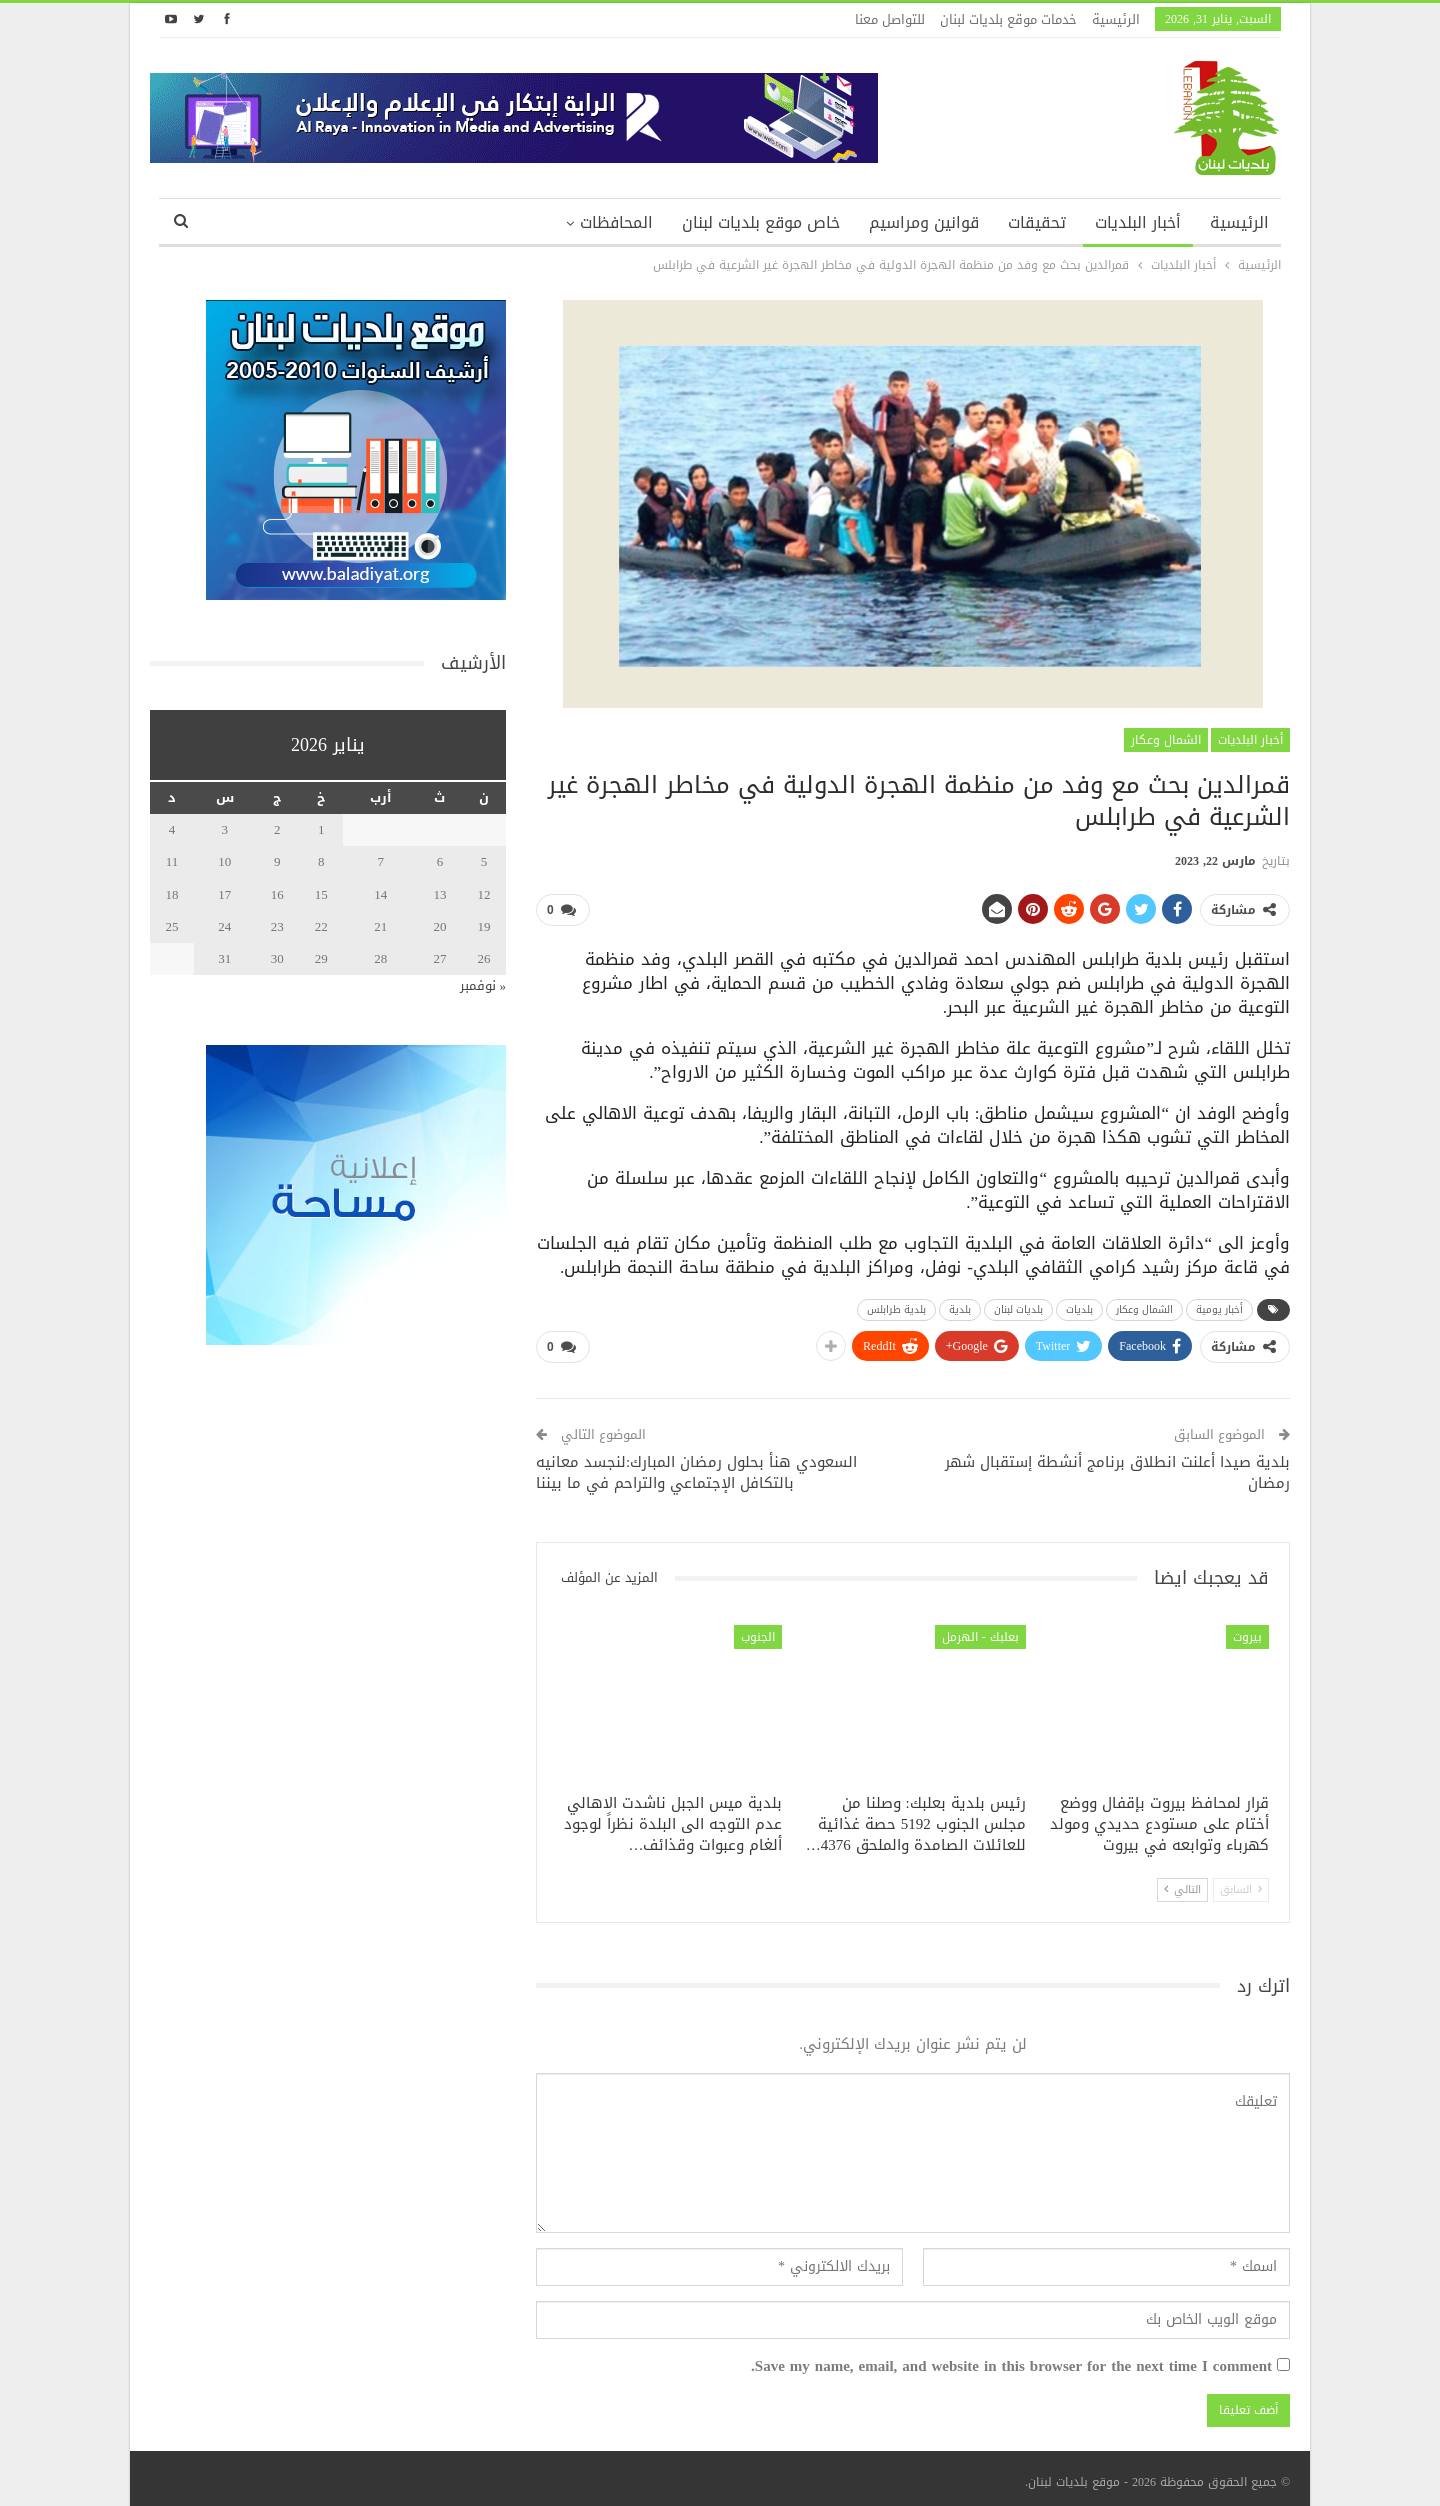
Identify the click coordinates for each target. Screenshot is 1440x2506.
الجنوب (758, 1630)
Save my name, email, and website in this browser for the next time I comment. (1011, 2359)
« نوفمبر (483, 985)
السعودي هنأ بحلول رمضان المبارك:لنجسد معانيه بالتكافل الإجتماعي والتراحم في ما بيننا (696, 1465)
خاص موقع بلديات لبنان (761, 222)
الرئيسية (1116, 19)
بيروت (1247, 1630)
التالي (1182, 1881)
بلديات (1079, 1305)
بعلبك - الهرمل (980, 1630)
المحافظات (616, 222)
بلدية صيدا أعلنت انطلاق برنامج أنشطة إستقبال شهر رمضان (1117, 1465)
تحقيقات (1037, 222)
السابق (1241, 1881)
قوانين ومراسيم (924, 222)
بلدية (960, 1305)
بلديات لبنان (1018, 1305)
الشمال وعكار (1166, 740)
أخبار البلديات (1138, 222)
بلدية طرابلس (896, 1305)
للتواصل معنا (890, 19)
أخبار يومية (1219, 1305)
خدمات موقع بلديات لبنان (1008, 19)
